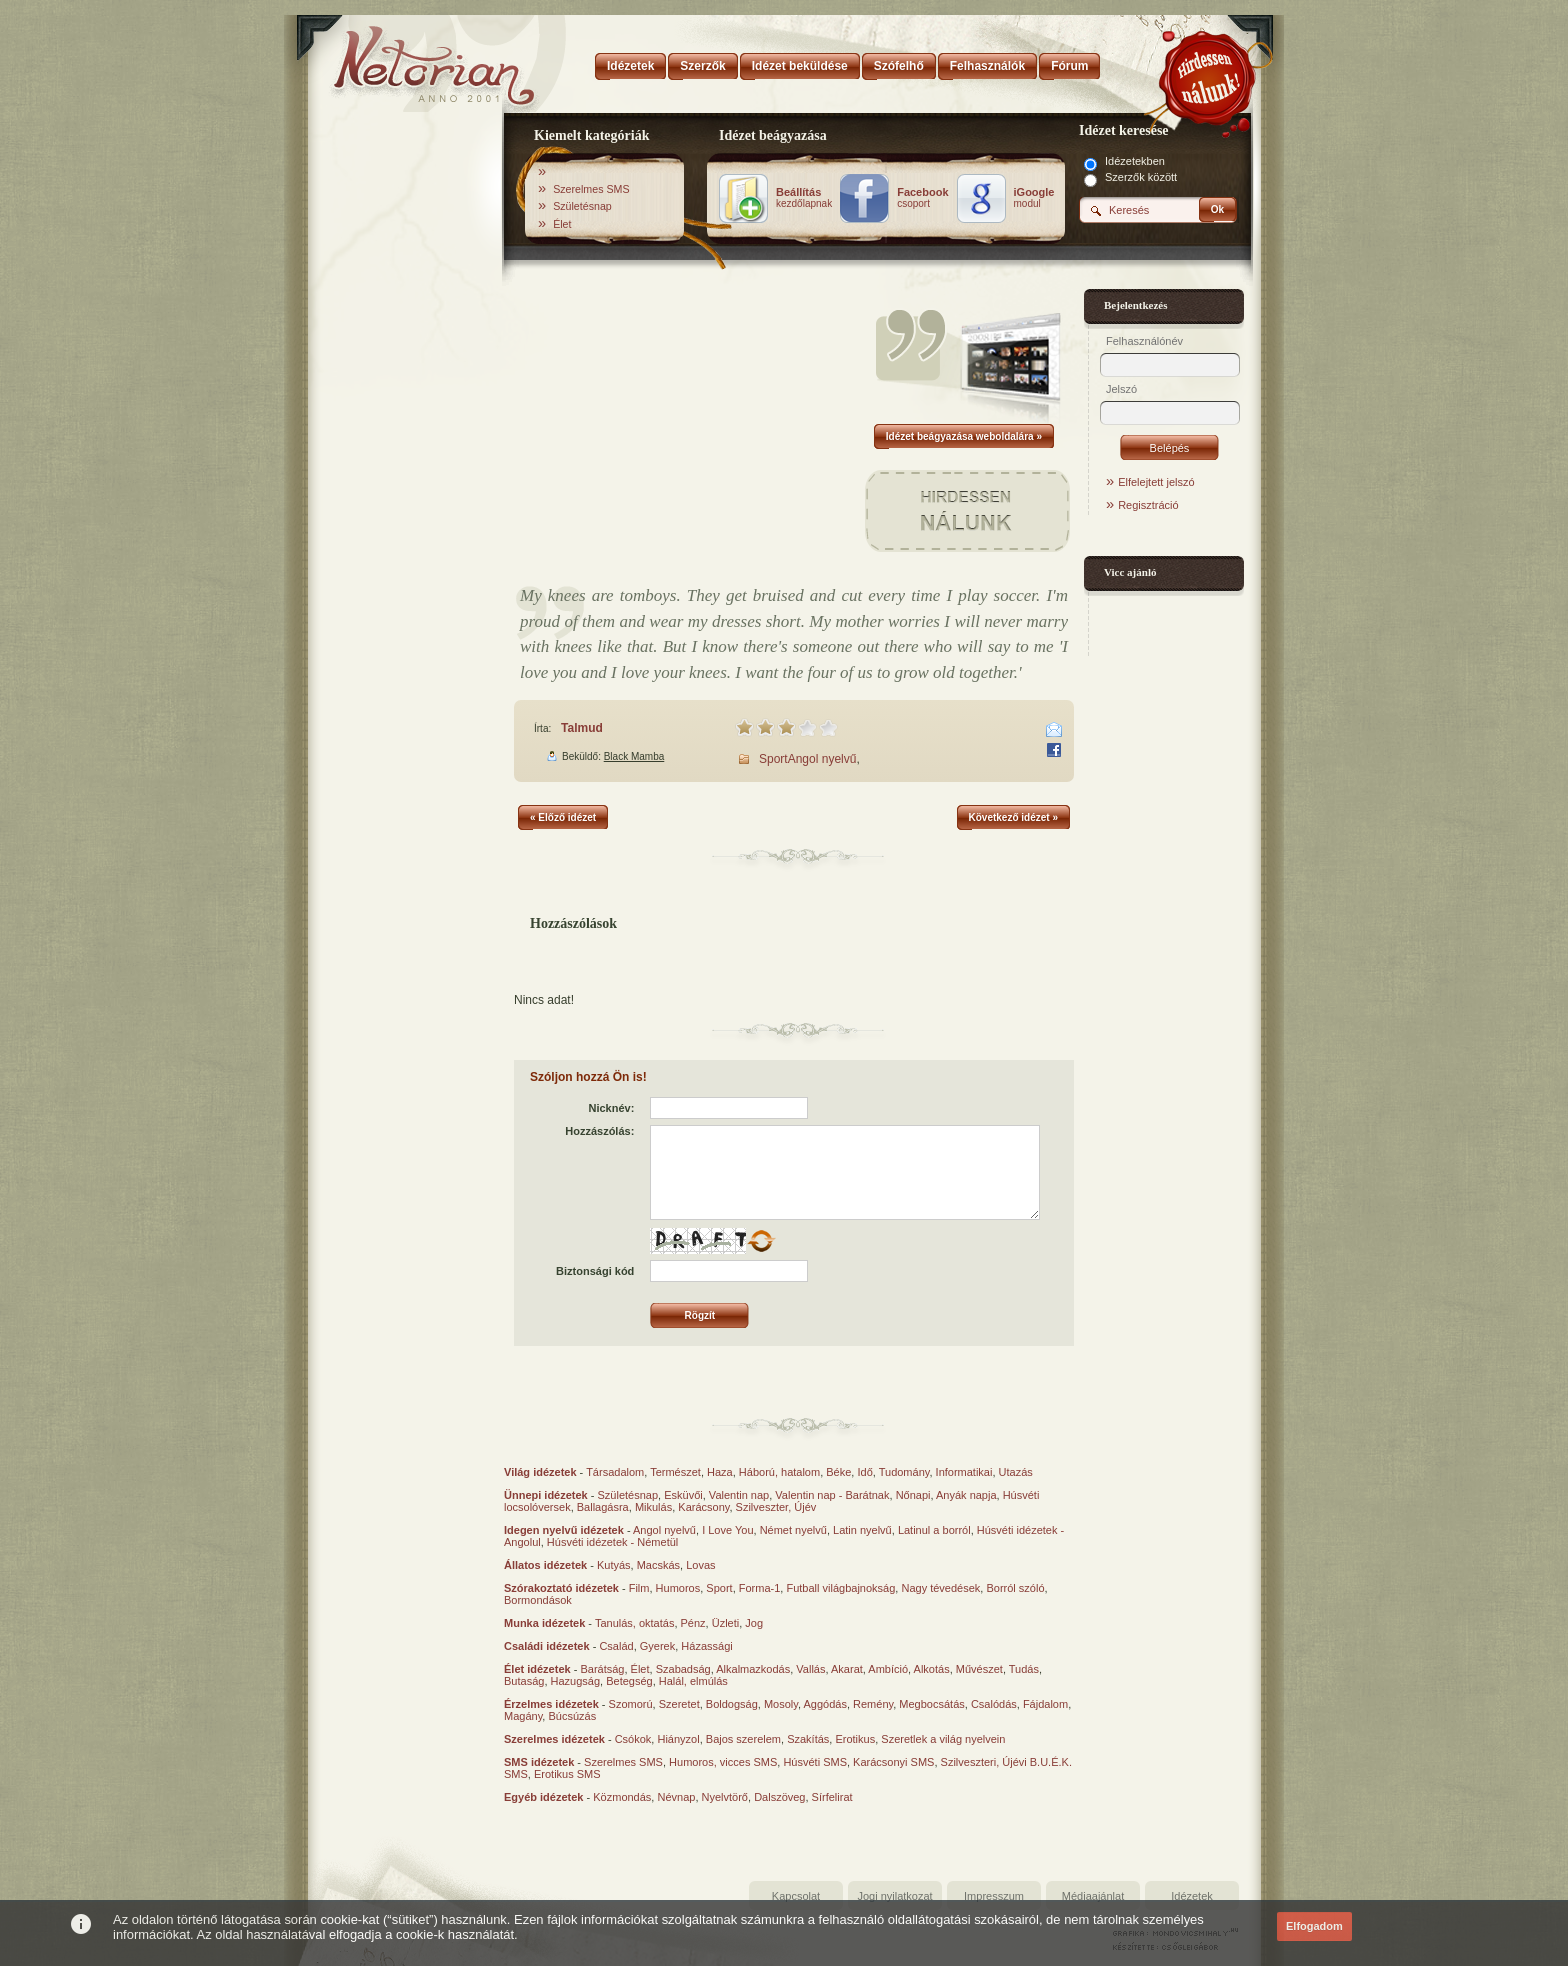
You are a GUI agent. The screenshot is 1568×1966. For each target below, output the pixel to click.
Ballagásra (603, 1507)
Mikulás (653, 1507)
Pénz (693, 1623)
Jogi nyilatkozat (894, 1896)
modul (1034, 198)
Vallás (810, 1669)
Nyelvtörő (725, 1797)
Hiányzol (678, 1739)
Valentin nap (739, 1495)
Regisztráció (1148, 505)
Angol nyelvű (822, 759)
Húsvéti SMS (815, 1762)
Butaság (524, 1681)
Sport (773, 759)
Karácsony (703, 1507)
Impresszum (994, 1896)
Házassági (706, 1646)
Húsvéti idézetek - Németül (612, 1542)
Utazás (1016, 1472)
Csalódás (994, 1704)
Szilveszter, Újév (776, 1507)
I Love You (727, 1530)
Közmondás (622, 1797)
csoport (922, 198)
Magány (523, 1716)
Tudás (1024, 1669)
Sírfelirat (832, 1797)
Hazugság (576, 1681)
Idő (864, 1472)
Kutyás (614, 1565)
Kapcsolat (796, 1896)
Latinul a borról (934, 1530)
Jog (754, 1623)
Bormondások (538, 1600)
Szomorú (631, 1704)
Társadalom (615, 1472)
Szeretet (679, 1704)
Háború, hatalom (779, 1472)
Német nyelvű (793, 1530)
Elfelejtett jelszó (1156, 482)
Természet (675, 1472)
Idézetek (1192, 1896)
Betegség (629, 1681)
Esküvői (683, 1495)
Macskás (658, 1565)
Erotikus (855, 1739)
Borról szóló (1015, 1588)
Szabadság (683, 1669)
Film (639, 1588)
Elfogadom (1314, 1926)
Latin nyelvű (862, 1530)
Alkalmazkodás (753, 1669)
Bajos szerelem (743, 1739)
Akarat (847, 1669)
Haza (720, 1472)
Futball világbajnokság (840, 1588)
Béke (838, 1472)
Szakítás (808, 1739)
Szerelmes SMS (591, 189)
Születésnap (582, 206)
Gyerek (657, 1646)
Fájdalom (1045, 1704)
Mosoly (781, 1704)
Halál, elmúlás (693, 1681)
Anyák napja (966, 1495)
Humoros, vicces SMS (723, 1762)
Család (616, 1646)
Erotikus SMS (567, 1774)
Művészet (979, 1669)
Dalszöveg (779, 1797)
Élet (562, 224)
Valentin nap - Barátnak (832, 1495)
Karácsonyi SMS (893, 1762)
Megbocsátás (931, 1704)
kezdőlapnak (804, 198)
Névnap (676, 1797)
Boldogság (732, 1704)
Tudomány (904, 1472)
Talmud (582, 728)
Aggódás (824, 1704)
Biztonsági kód (595, 1271)
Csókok (633, 1739)
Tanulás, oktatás (635, 1623)
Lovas (700, 1565)
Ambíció (888, 1669)
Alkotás (932, 1669)
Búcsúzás (572, 1716)
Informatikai (964, 1472)
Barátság (602, 1669)
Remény (873, 1704)
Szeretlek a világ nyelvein (943, 1739)
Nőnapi (913, 1495)
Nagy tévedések (940, 1588)
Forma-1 (760, 1588)
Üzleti (726, 1623)
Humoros (678, 1588)
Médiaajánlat (1093, 1896)
